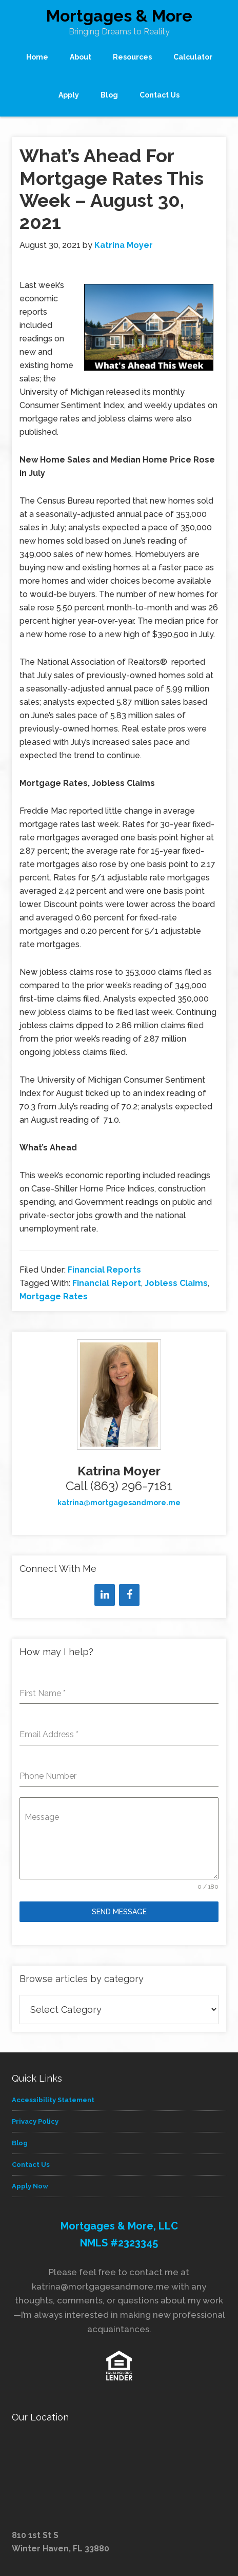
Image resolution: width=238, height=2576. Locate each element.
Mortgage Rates (53, 1296)
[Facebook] (129, 1595)
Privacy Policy (35, 2121)
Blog (20, 2143)
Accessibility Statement (53, 2100)
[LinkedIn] (104, 1595)
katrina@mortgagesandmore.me (119, 1502)
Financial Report (106, 1283)
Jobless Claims (176, 1283)
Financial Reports (104, 1270)
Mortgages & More (119, 15)
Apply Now (30, 2186)
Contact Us (31, 2164)
